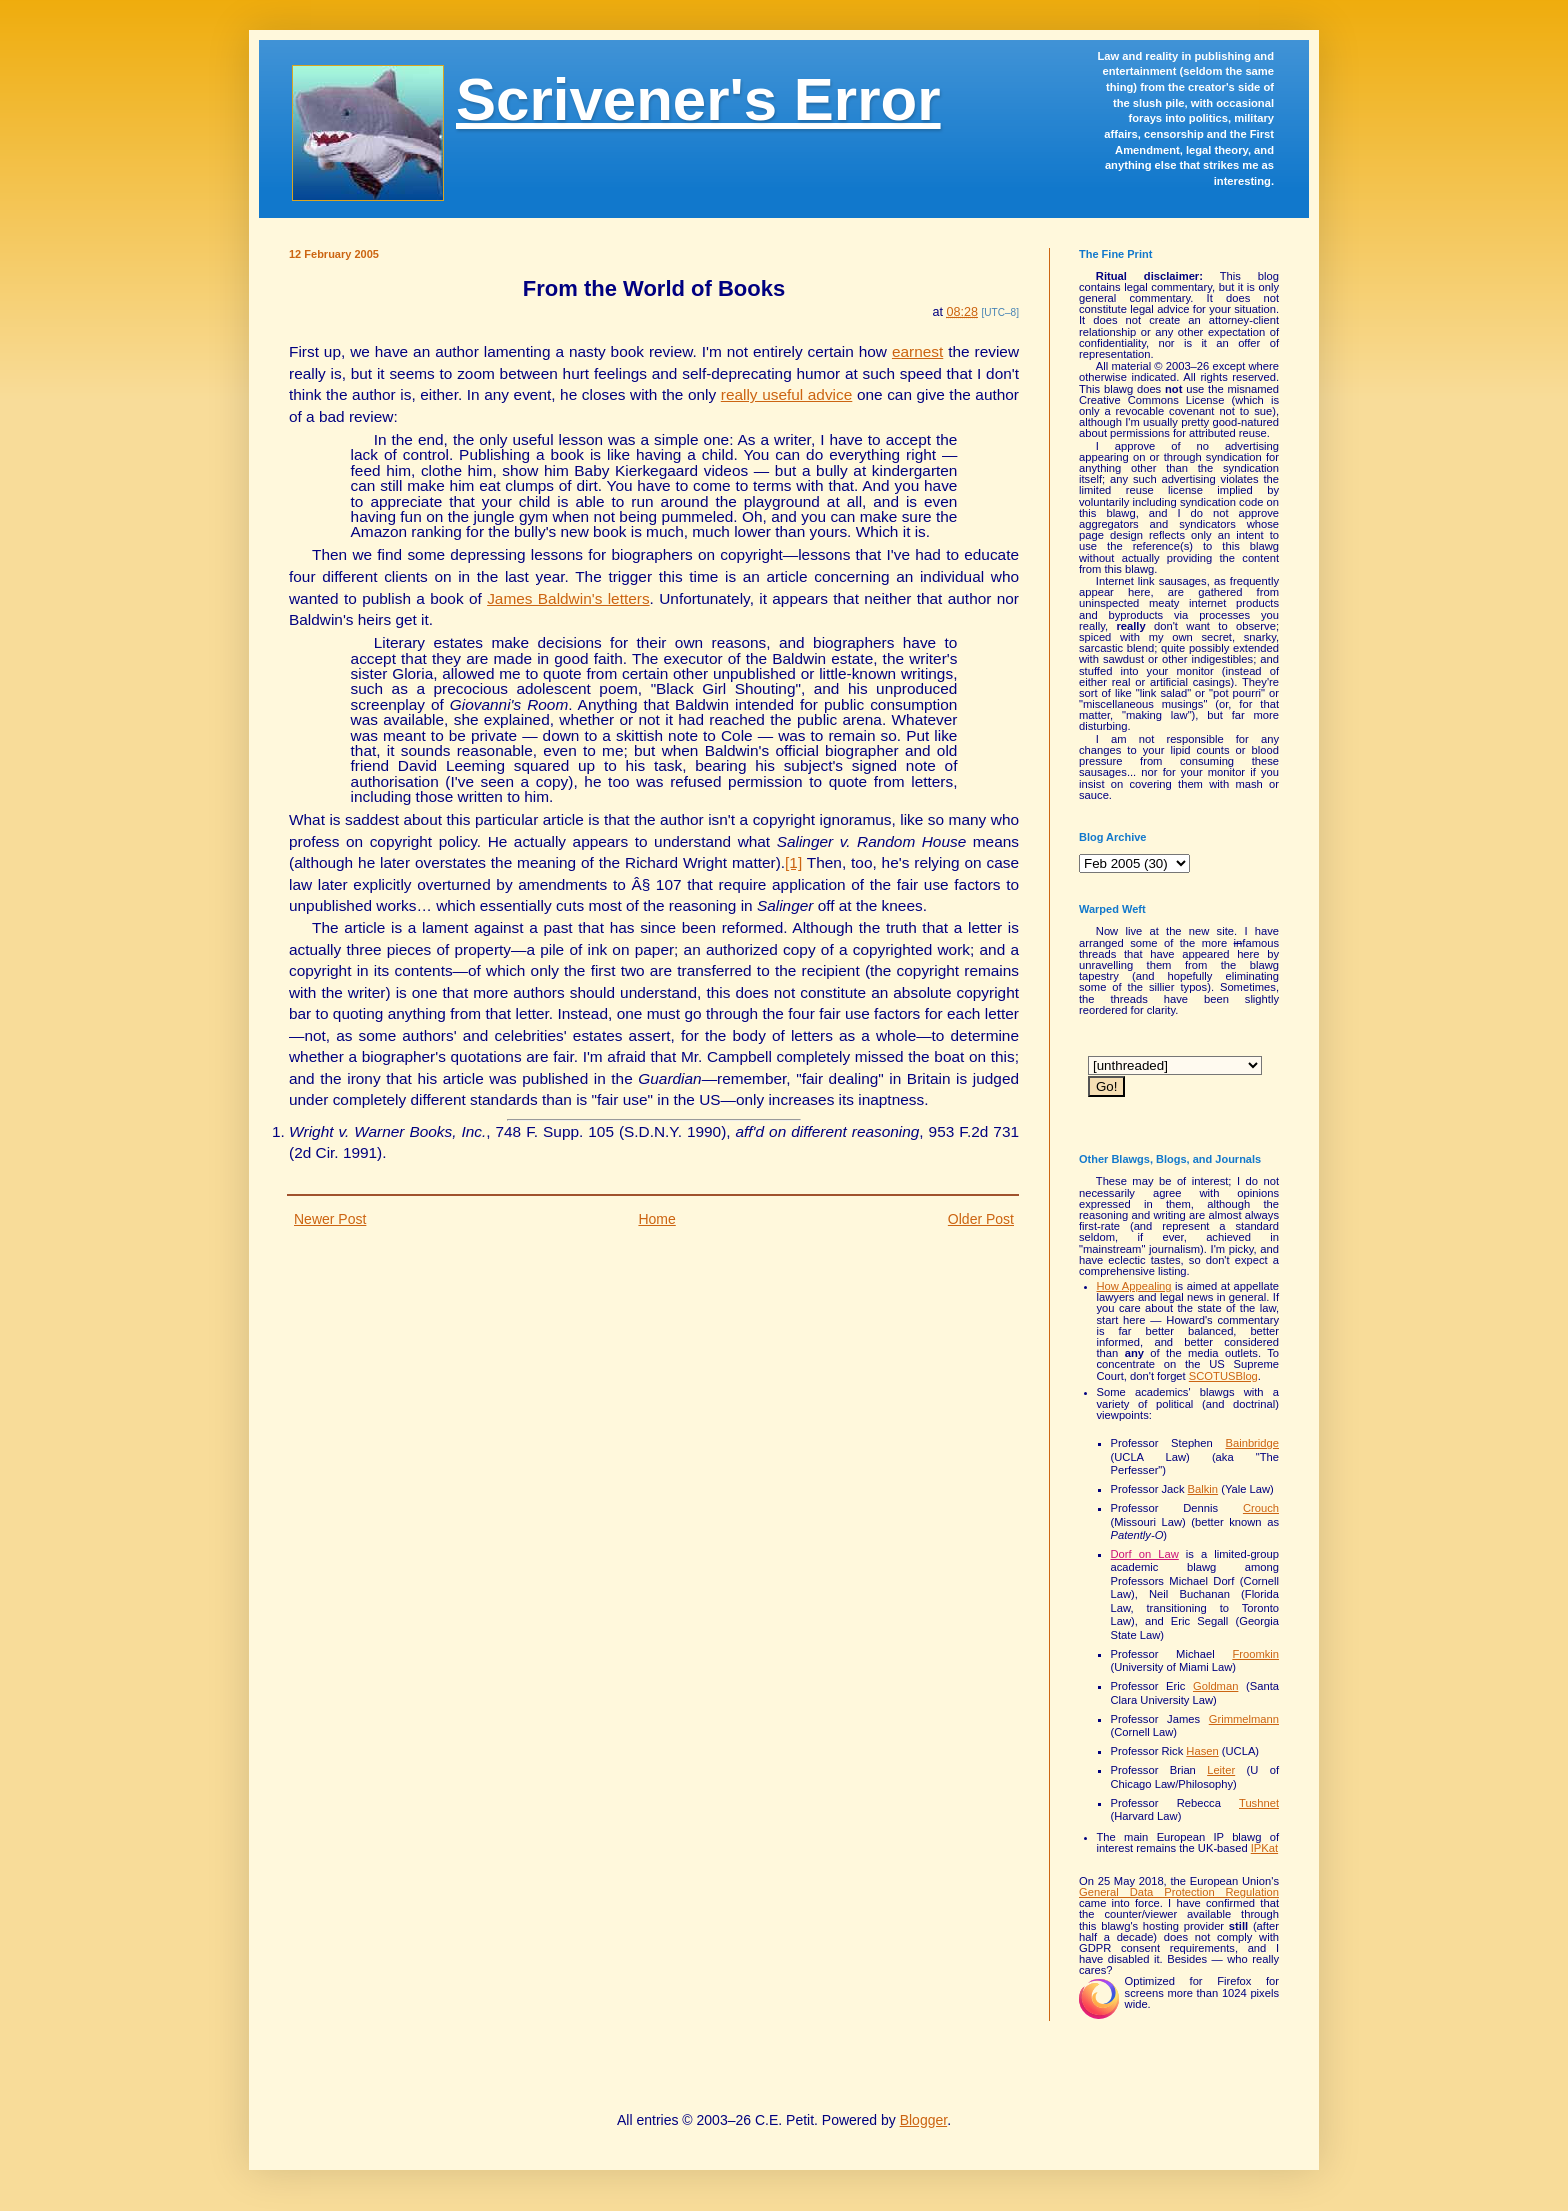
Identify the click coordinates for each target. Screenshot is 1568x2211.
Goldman (1215, 1686)
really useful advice (787, 394)
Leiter (1221, 1770)
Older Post (981, 1219)
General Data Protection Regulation (1179, 1892)
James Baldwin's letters (568, 598)
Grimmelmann (1244, 1719)
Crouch (1261, 1508)
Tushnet (1259, 1803)
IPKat (1264, 1848)
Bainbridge (1253, 1443)
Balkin (1203, 1489)
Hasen (1202, 1751)
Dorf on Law (1145, 1554)
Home (656, 1219)
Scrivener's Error (698, 99)
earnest (917, 351)
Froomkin (1255, 1654)
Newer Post (330, 1219)
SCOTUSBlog (1223, 1376)
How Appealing (1134, 1286)
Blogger (923, 2120)
